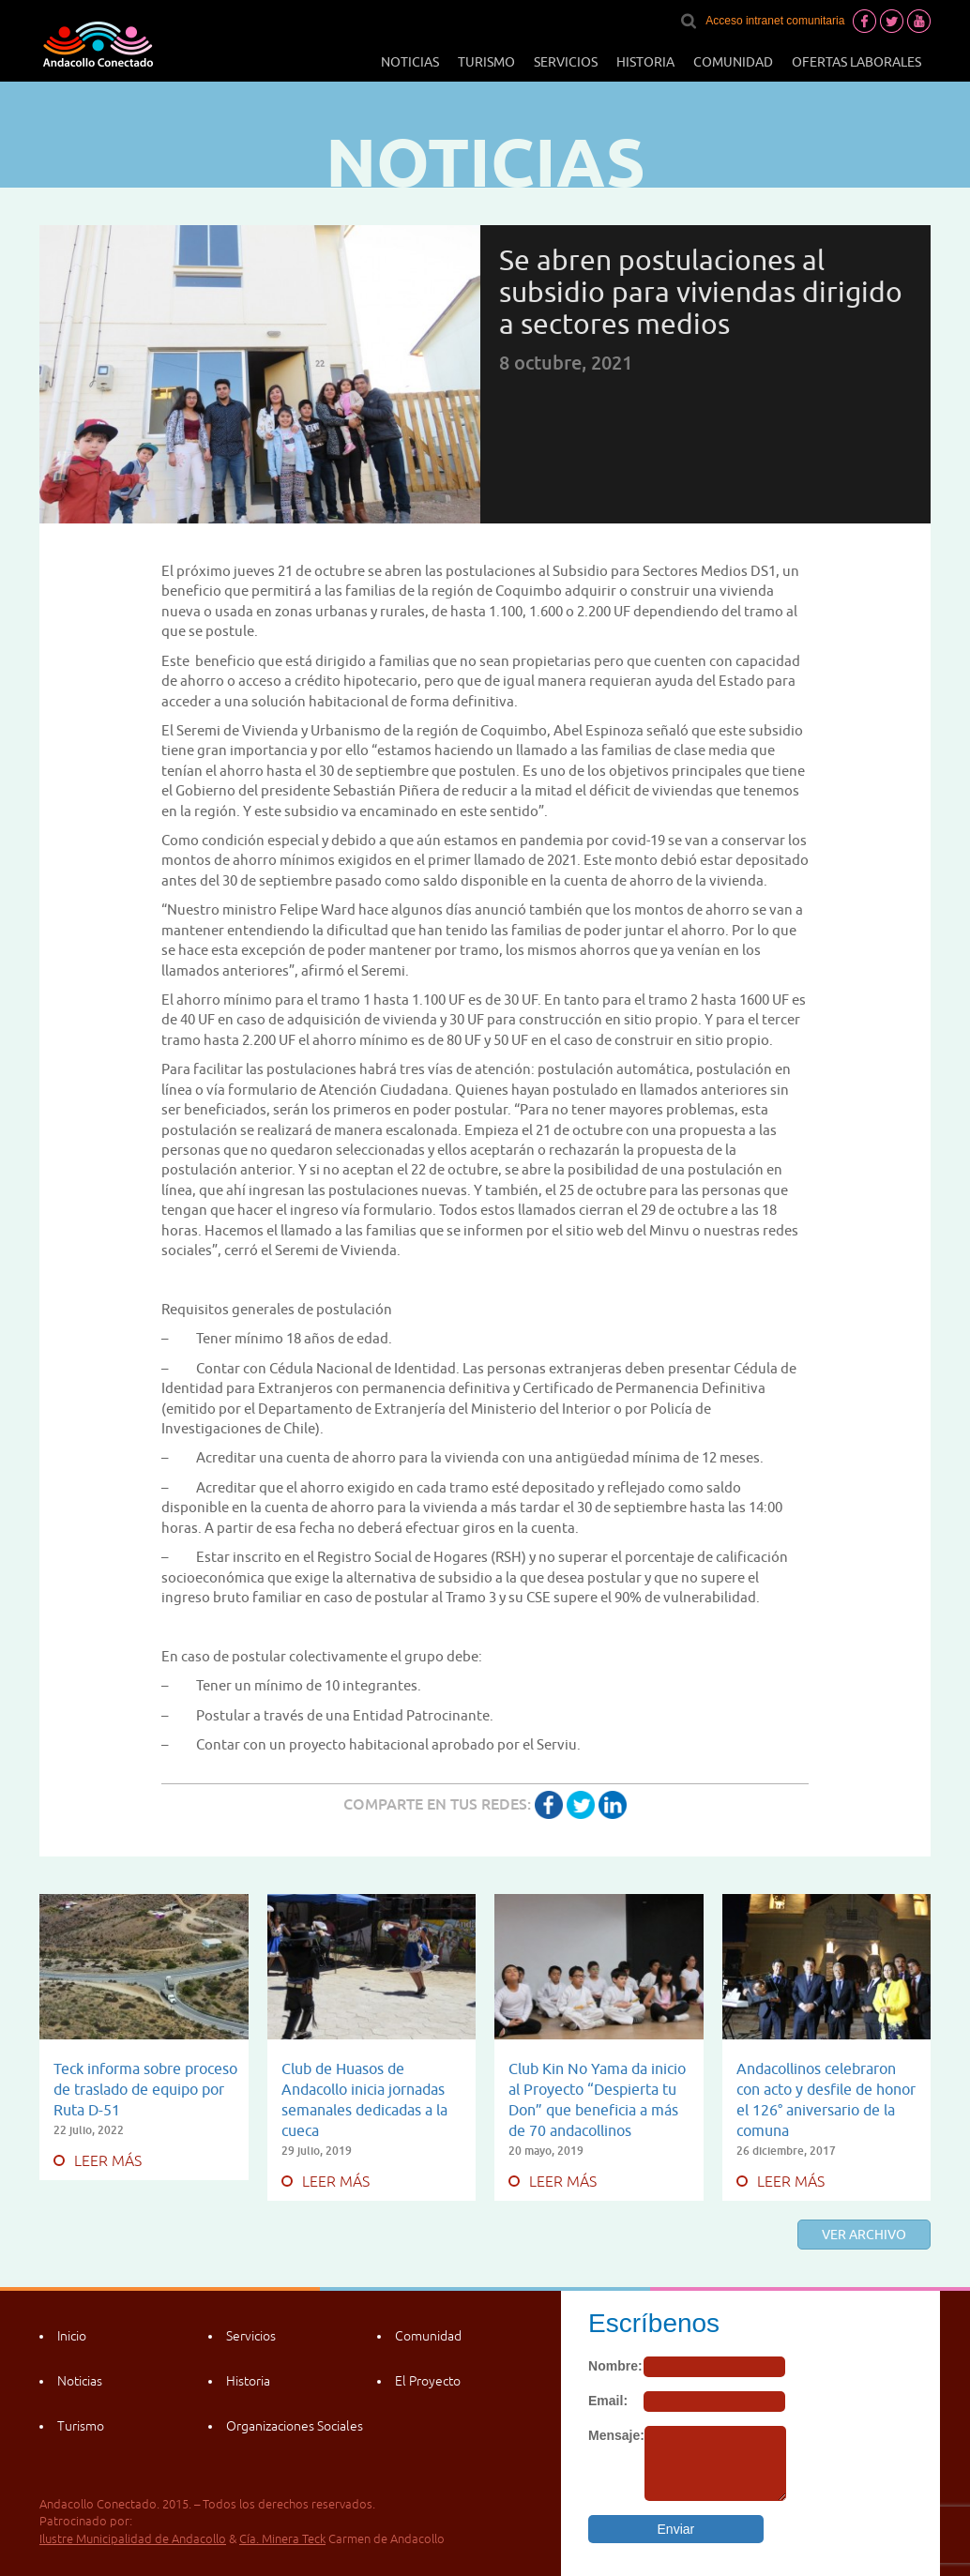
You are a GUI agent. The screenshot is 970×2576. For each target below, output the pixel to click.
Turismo (486, 61)
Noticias (410, 61)
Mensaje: (616, 2435)
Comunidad (733, 61)
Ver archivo (864, 2234)
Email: (608, 2400)
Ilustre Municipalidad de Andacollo (132, 2539)
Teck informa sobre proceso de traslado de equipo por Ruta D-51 (145, 2089)
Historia (645, 61)
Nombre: (615, 2365)
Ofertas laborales (856, 61)
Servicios (566, 61)
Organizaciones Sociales (294, 2425)
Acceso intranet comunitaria (774, 20)
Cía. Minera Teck (282, 2539)
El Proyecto (428, 2380)
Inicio (71, 2335)
